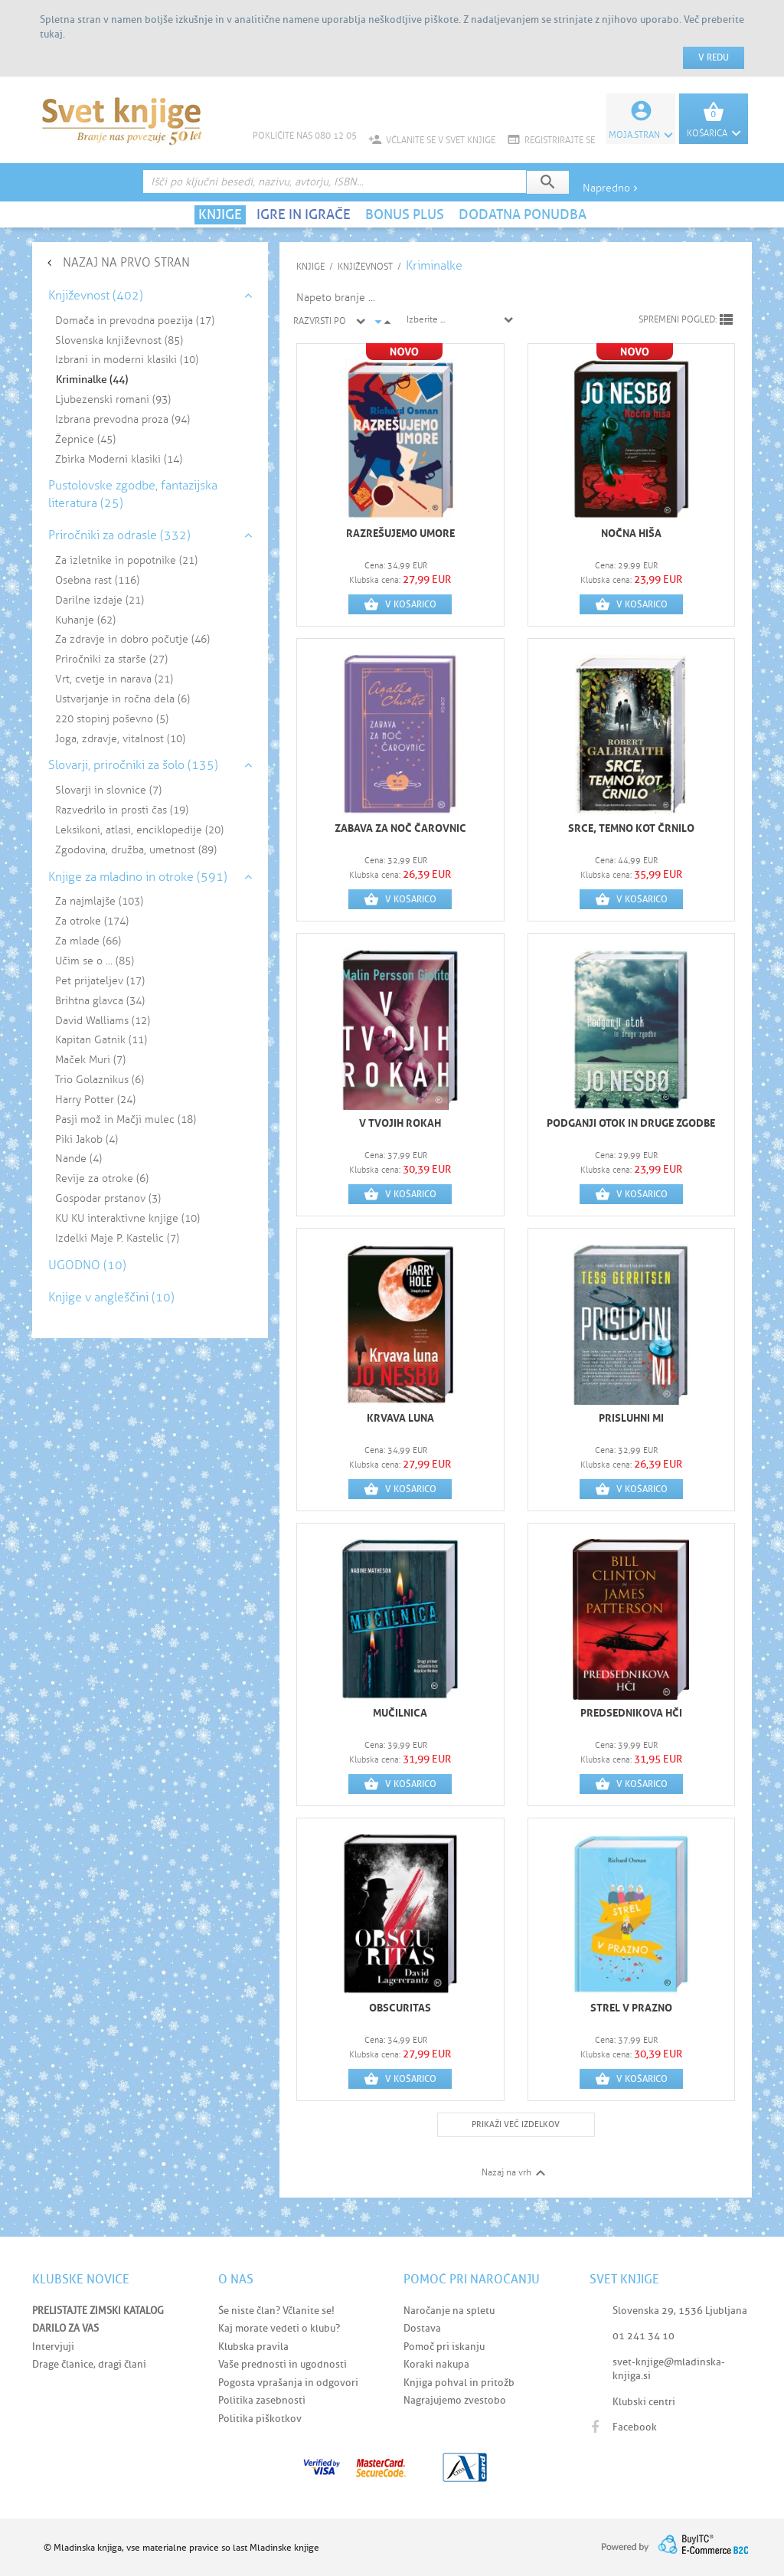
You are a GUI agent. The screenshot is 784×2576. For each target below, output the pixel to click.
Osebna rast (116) (97, 580)
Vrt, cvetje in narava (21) (114, 679)
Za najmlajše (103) (99, 901)
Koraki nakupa (436, 2364)
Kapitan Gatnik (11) (101, 1039)
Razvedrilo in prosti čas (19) (121, 810)
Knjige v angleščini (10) (111, 1297)
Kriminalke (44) (92, 379)
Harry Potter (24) (95, 1099)
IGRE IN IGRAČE (303, 214)
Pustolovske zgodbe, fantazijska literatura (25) (132, 494)
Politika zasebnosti (261, 2400)
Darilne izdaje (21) (99, 600)
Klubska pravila (253, 2346)
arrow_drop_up (387, 322)
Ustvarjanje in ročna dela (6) (122, 698)
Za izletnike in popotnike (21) (126, 560)
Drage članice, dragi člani (89, 2364)
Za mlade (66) (88, 941)
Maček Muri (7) (90, 1059)
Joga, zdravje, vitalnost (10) (120, 738)
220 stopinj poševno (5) (111, 718)
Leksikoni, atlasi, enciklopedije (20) (139, 829)
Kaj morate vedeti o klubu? (279, 2328)
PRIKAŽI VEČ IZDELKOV (516, 2124)
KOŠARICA (713, 133)
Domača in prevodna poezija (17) (134, 320)
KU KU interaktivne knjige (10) (127, 1218)
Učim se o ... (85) (94, 960)
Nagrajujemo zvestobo (454, 2400)
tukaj (51, 34)
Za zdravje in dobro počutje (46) (132, 639)
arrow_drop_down (378, 321)
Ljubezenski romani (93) (113, 399)
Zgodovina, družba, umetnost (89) (136, 849)
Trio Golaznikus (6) (99, 1079)
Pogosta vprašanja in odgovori (288, 2382)
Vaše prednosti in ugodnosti (282, 2364)
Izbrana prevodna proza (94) (122, 419)
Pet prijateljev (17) (100, 980)
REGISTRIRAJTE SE (551, 140)
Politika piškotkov (260, 2418)
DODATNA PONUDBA (522, 214)
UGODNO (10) (87, 1265)
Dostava (422, 2328)
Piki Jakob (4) (86, 1139)
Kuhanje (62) (85, 620)
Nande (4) (78, 1158)
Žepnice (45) (85, 439)
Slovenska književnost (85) (119, 340)
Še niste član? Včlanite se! (276, 2310)
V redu (713, 57)
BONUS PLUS (404, 214)
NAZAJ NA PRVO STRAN (126, 262)
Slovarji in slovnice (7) (108, 790)
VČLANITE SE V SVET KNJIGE (431, 140)
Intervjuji (53, 2346)
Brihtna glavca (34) (100, 1000)
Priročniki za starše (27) (111, 659)
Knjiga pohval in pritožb (458, 2382)
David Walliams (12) (102, 1020)
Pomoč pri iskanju (444, 2346)
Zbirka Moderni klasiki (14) (118, 459)
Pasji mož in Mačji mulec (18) (125, 1119)
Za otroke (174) (92, 921)
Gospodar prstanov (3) (108, 1198)
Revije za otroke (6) (102, 1178)
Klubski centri (643, 2401)
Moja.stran (641, 134)
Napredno (612, 188)
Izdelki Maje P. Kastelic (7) (117, 1238)
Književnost (365, 266)
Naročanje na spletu (449, 2310)
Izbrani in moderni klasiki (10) (126, 359)
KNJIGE (220, 214)
